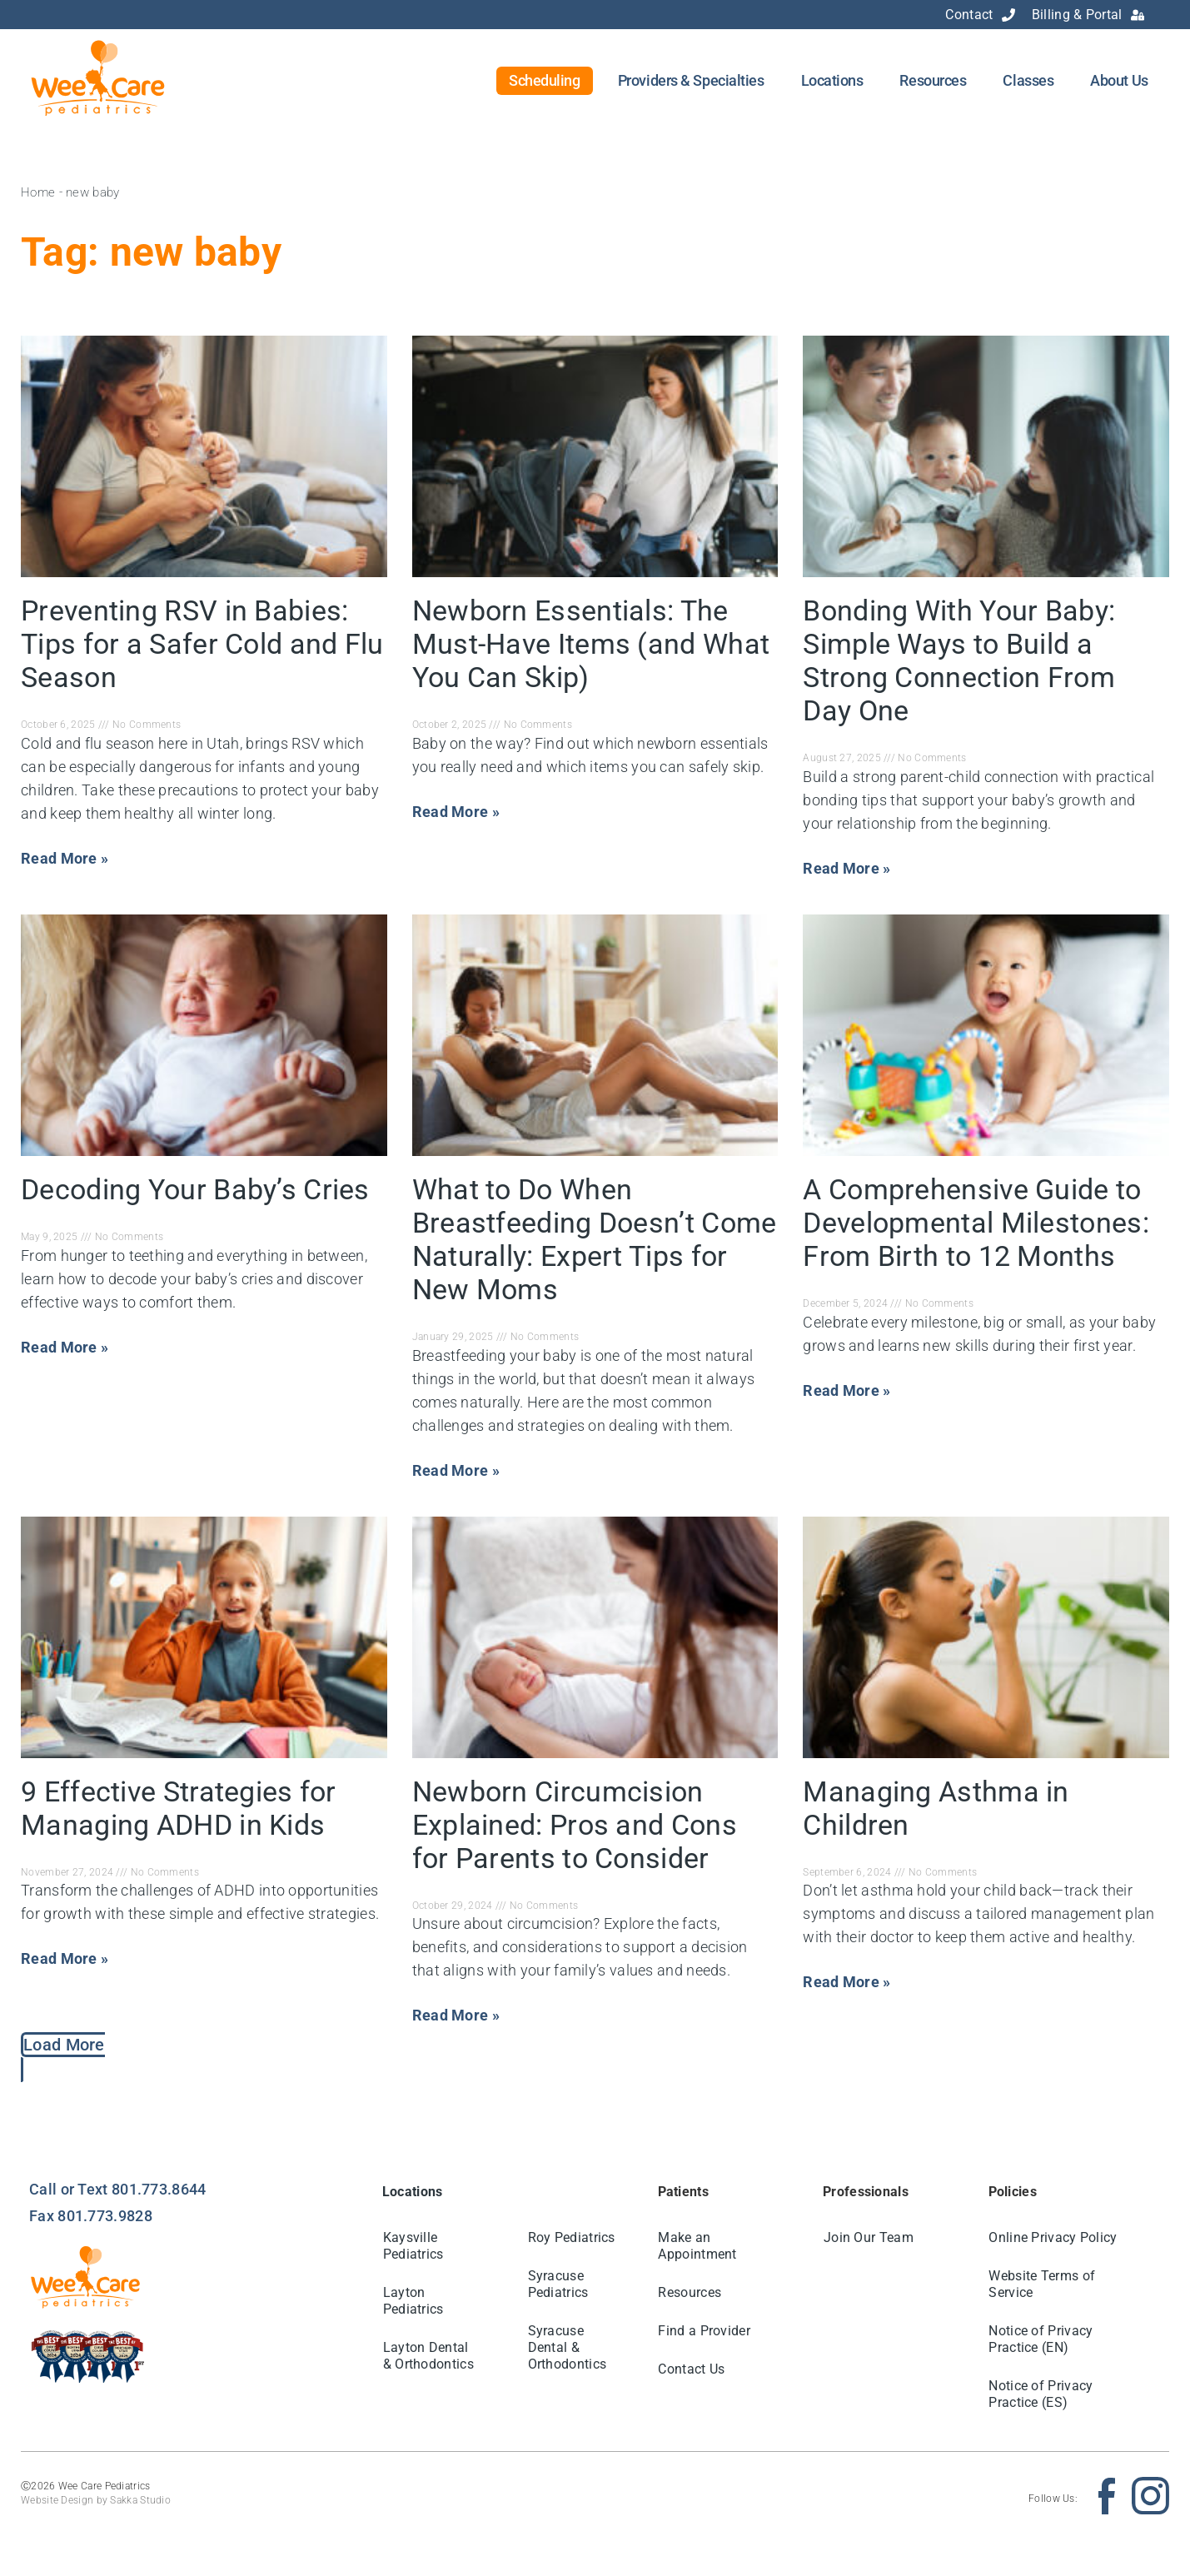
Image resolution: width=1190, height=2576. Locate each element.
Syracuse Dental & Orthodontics (567, 2347)
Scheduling (544, 80)
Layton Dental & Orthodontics (428, 2355)
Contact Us (692, 2369)
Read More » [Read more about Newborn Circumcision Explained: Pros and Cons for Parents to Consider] (456, 2015)
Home (38, 192)
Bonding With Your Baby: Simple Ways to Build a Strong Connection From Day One (959, 660)
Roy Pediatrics (571, 2237)
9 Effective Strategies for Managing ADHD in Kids (178, 1808)
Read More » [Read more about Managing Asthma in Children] (846, 1982)
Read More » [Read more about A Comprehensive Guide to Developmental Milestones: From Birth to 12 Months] (846, 1390)
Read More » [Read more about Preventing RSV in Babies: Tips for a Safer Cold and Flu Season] (64, 858)
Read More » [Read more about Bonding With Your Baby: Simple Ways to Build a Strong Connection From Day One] (846, 868)
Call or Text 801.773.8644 (118, 2189)
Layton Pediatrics (413, 2301)
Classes (1028, 80)
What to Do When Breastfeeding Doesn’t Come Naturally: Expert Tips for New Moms (594, 1239)
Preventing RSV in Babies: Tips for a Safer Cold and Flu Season (202, 644)
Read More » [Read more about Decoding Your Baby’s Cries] (64, 1347)
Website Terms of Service (1042, 2284)
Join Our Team (869, 2237)
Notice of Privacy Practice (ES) (1041, 2394)
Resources (932, 80)
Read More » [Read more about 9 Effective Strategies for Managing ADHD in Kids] (64, 1958)
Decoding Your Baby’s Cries (195, 1189)
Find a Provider (705, 2331)
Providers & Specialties (691, 80)
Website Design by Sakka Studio (96, 2500)
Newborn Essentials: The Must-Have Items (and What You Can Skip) (591, 644)
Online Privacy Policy (1053, 2237)
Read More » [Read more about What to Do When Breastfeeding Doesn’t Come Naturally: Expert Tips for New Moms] (456, 1470)
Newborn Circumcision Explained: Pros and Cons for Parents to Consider (574, 1825)
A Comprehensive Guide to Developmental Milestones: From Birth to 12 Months (976, 1223)
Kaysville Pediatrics (413, 2246)
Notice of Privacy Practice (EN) (1041, 2339)
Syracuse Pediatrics (558, 2284)
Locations (832, 80)
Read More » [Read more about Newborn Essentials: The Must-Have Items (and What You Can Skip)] (456, 811)
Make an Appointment (698, 2246)
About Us (1119, 80)
